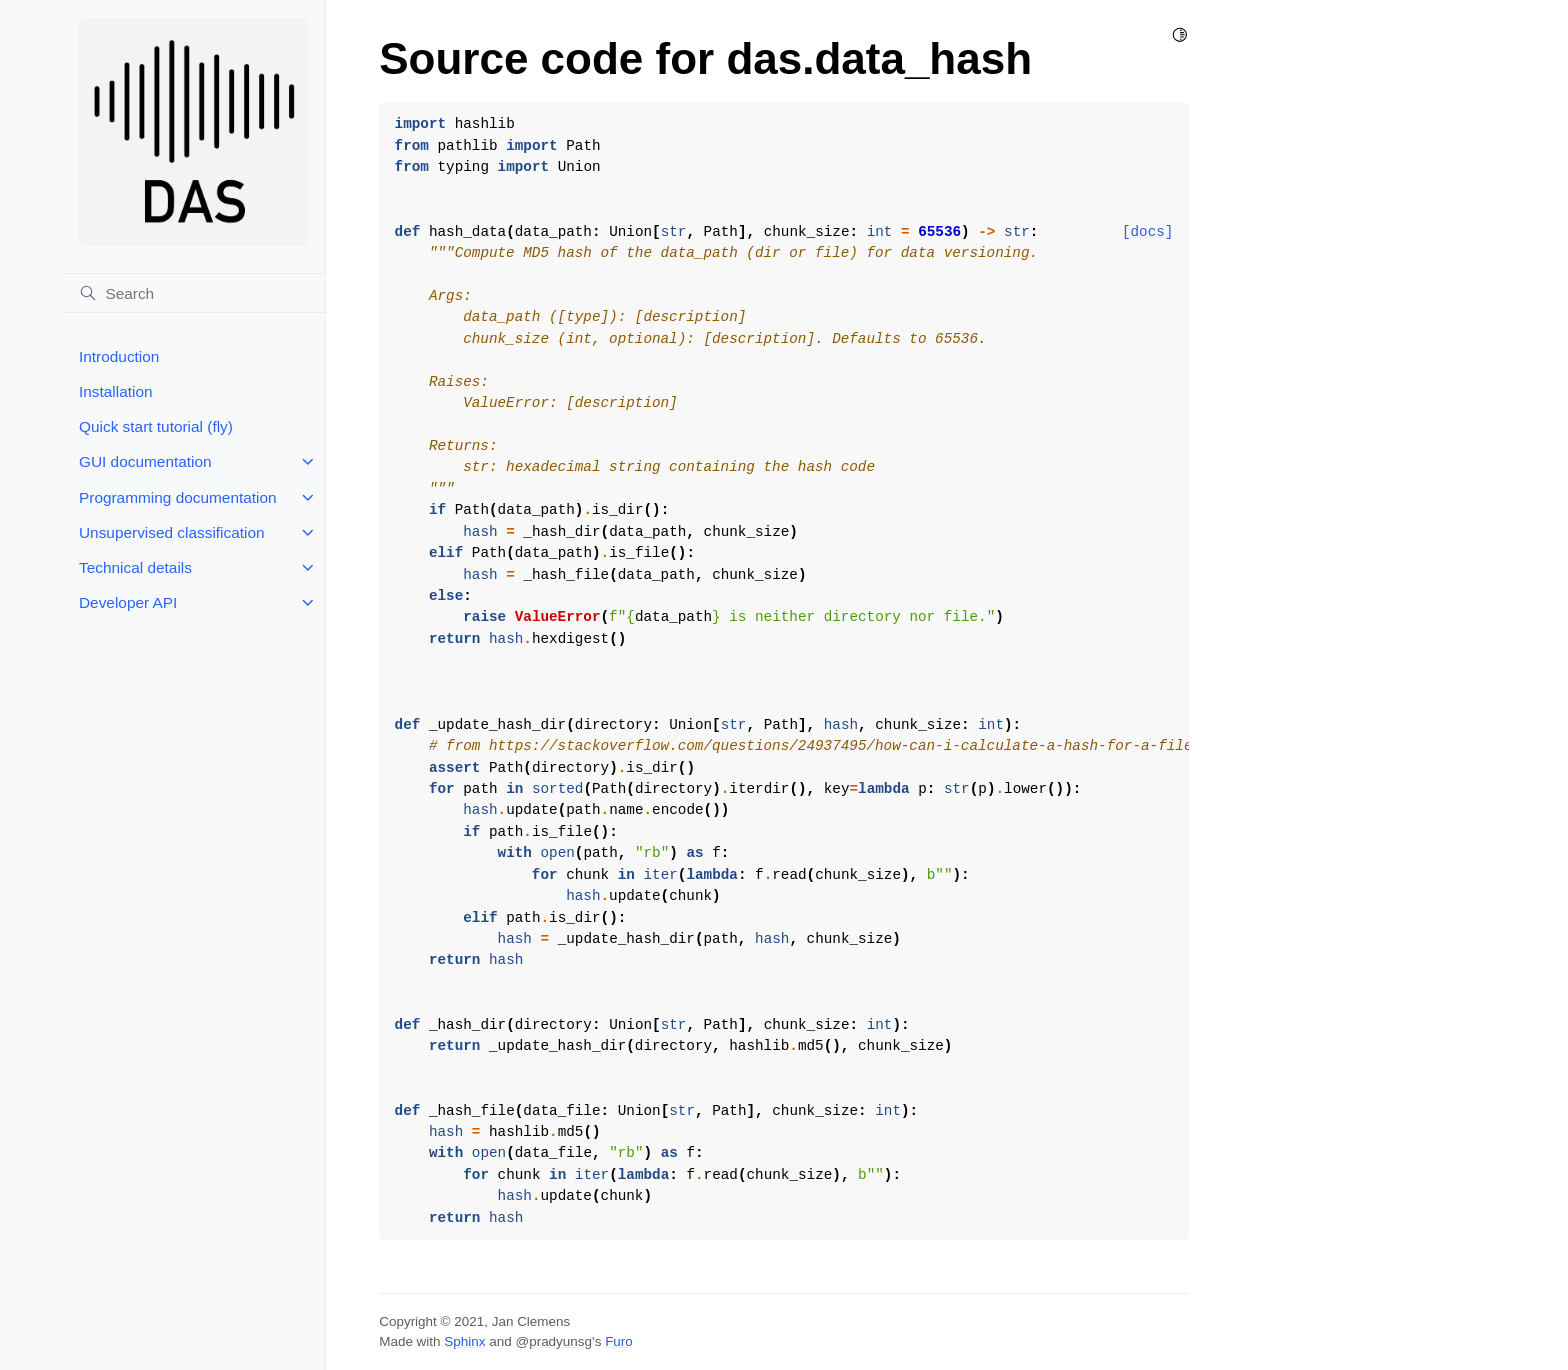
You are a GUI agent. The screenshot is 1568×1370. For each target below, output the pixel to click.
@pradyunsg (553, 1341)
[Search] (193, 293)
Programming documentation (178, 497)
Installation (116, 391)
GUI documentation (145, 461)
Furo (619, 1341)
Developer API (128, 602)
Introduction (119, 356)
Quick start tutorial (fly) (156, 426)
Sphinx (464, 1341)
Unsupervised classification (172, 532)
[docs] (1147, 232)
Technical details (135, 567)
